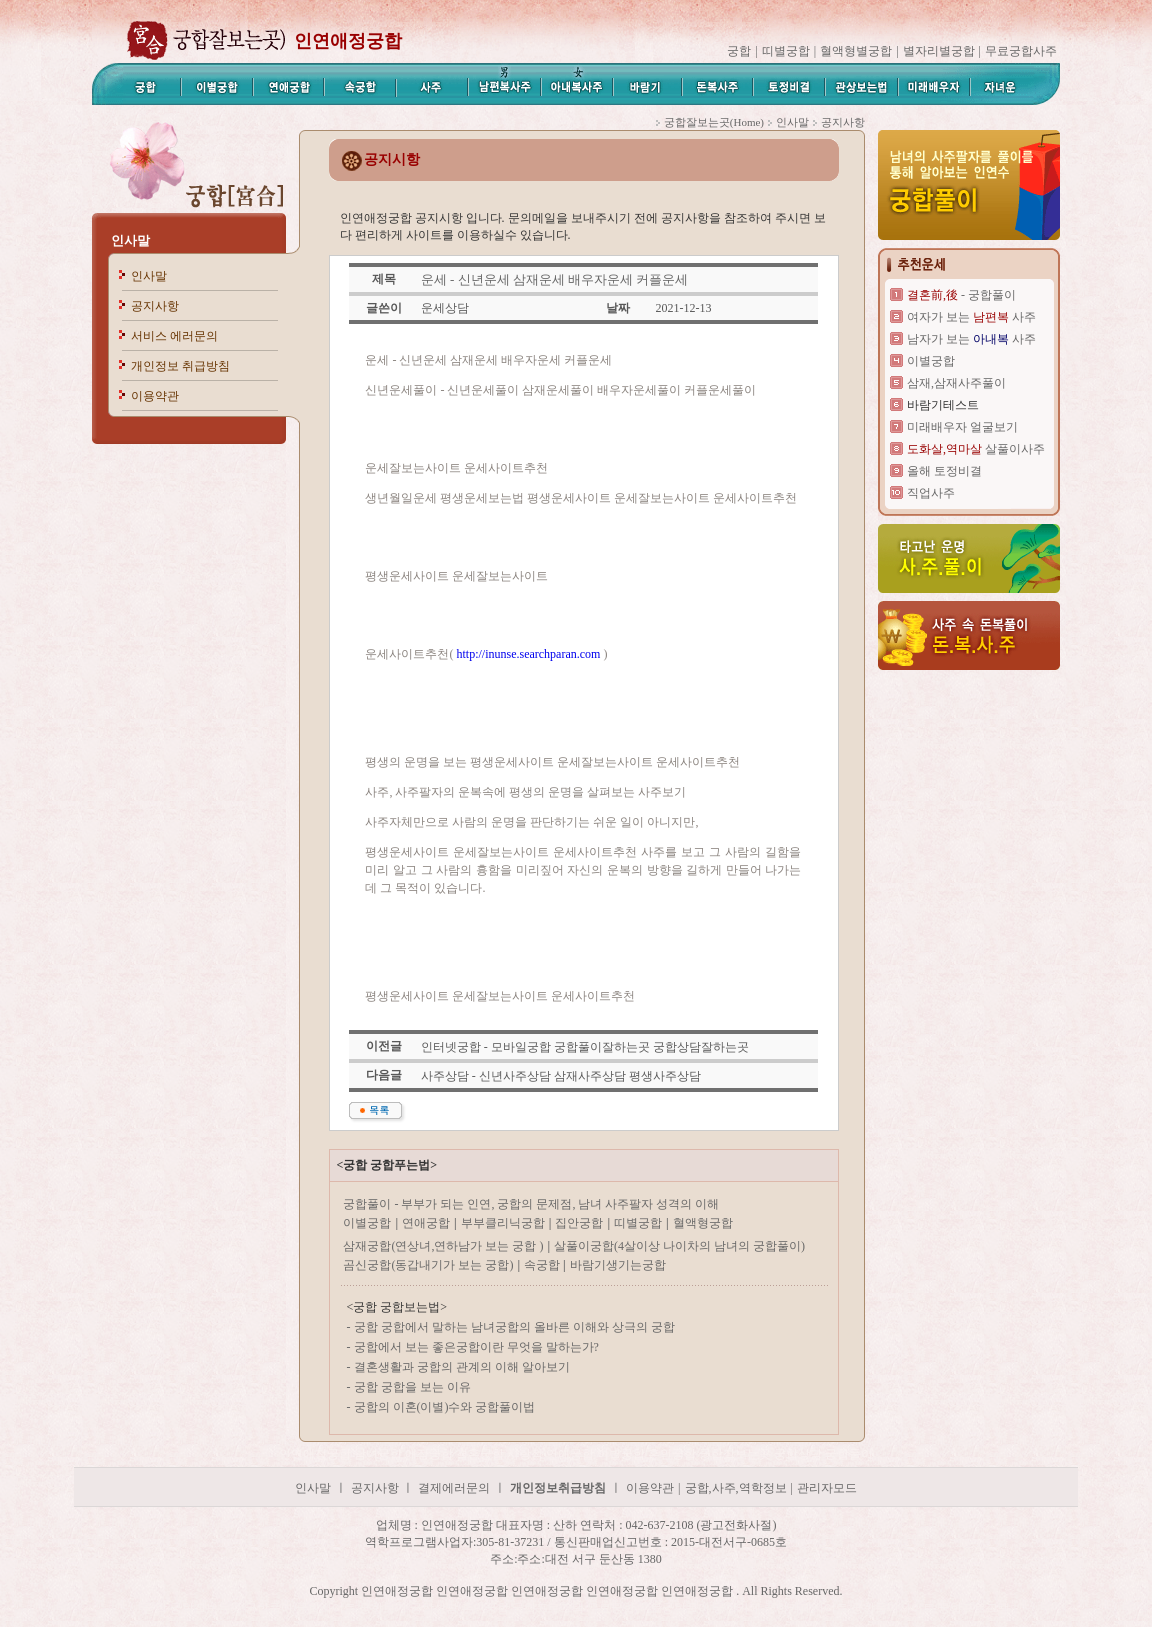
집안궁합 (579, 1223)
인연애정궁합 (348, 41)
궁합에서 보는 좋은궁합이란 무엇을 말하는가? (476, 1347)
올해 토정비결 (944, 471)
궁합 (739, 51)
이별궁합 (367, 1223)
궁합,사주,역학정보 (736, 1488)
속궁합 (543, 1265)
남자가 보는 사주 (971, 339)
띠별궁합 (786, 51)
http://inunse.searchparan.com (528, 654)
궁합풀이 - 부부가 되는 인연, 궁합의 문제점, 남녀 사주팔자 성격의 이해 (531, 1204)
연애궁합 (426, 1223)
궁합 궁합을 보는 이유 (412, 1387)
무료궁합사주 (1021, 51)
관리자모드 (827, 1488)
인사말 (130, 240)
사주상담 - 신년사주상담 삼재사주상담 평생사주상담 (561, 1076)
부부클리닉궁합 (503, 1223)
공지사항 (155, 306)
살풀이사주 (976, 449)
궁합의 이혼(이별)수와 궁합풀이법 (445, 1407)
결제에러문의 (454, 1488)
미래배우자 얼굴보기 (962, 427)
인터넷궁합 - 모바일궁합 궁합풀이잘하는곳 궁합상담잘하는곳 (585, 1047)
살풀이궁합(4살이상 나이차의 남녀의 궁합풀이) (679, 1246)
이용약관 (155, 396)
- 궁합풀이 (961, 295)
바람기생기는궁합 (618, 1265)
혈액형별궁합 (856, 51)
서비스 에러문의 (174, 336)
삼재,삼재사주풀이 (956, 383)
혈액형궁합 (703, 1223)
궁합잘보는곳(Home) (714, 122)
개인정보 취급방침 (180, 366)
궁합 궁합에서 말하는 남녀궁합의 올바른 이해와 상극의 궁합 (514, 1327)
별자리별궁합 (939, 51)
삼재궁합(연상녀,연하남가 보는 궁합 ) (443, 1246)
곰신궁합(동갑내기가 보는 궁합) (428, 1265)
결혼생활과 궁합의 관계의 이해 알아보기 (462, 1367)
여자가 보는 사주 (971, 317)
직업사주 (931, 493)
